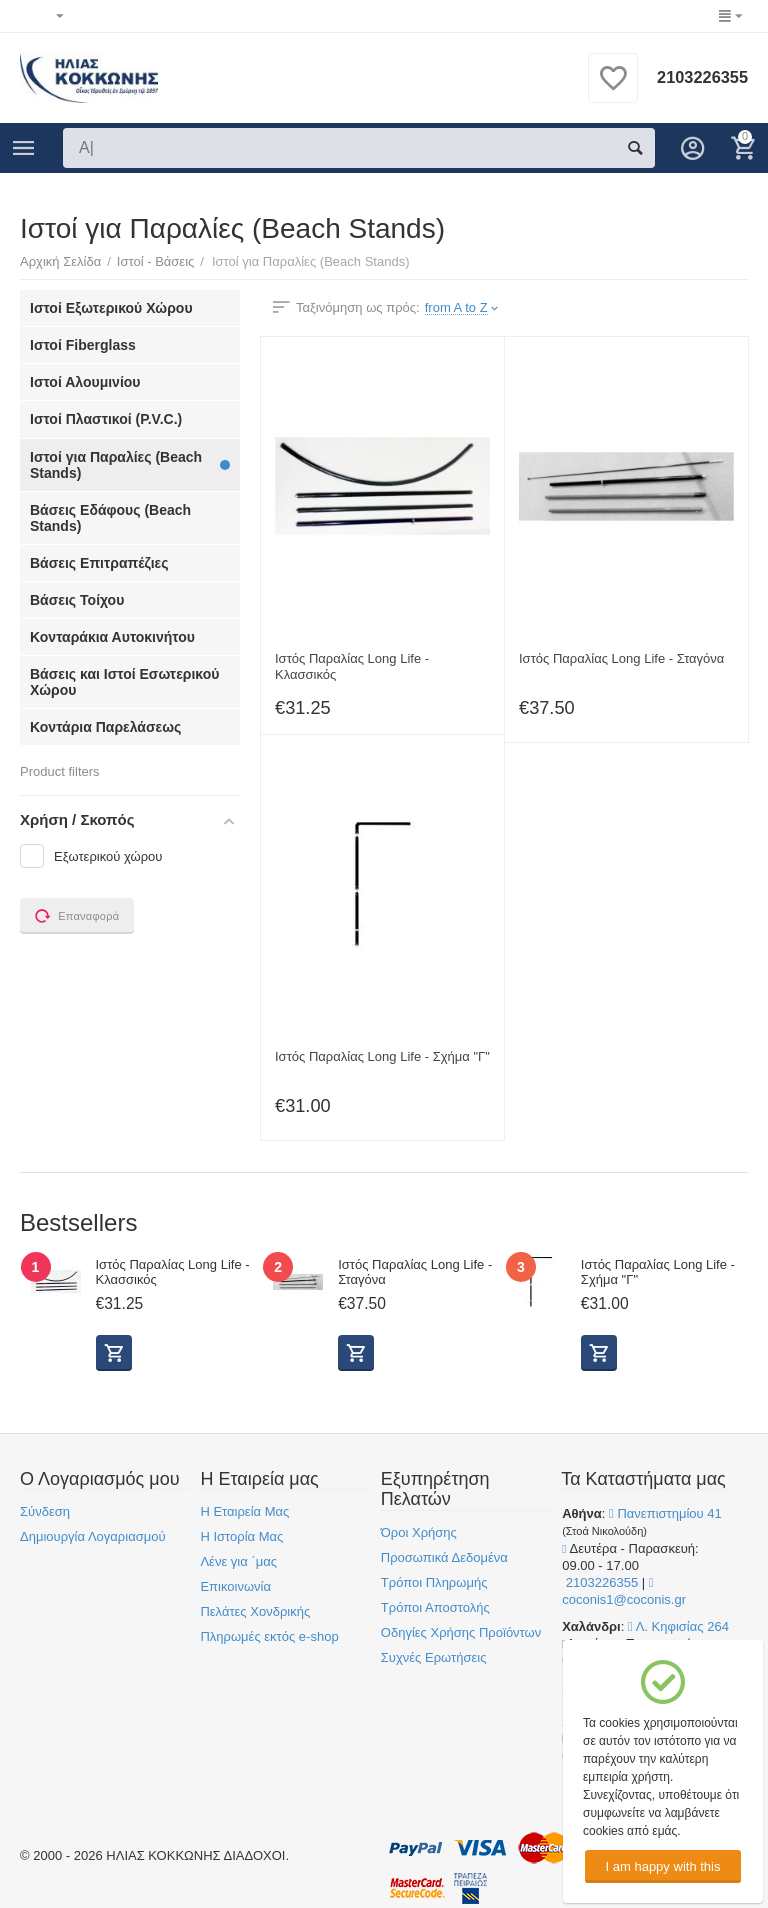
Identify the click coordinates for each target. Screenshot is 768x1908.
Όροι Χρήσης (419, 1532)
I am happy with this (662, 1866)
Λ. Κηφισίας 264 (678, 1626)
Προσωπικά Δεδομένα (444, 1557)
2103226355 (698, 78)
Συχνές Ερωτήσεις (434, 1657)
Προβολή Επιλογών (114, 1353)
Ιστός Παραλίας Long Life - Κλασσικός (352, 666)
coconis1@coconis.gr (624, 1591)
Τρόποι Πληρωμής (434, 1582)
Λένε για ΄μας (238, 1561)
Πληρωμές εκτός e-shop (269, 1636)
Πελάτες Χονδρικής (255, 1611)
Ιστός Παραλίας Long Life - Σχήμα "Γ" (382, 1056)
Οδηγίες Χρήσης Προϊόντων (461, 1632)
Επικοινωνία (235, 1586)
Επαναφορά (77, 916)
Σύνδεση (45, 1511)
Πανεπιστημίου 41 (665, 1513)
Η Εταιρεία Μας (244, 1511)
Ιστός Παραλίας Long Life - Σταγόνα (621, 658)
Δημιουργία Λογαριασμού (93, 1536)
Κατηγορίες (24, 148)
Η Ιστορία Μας (241, 1536)
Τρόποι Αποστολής (435, 1607)
